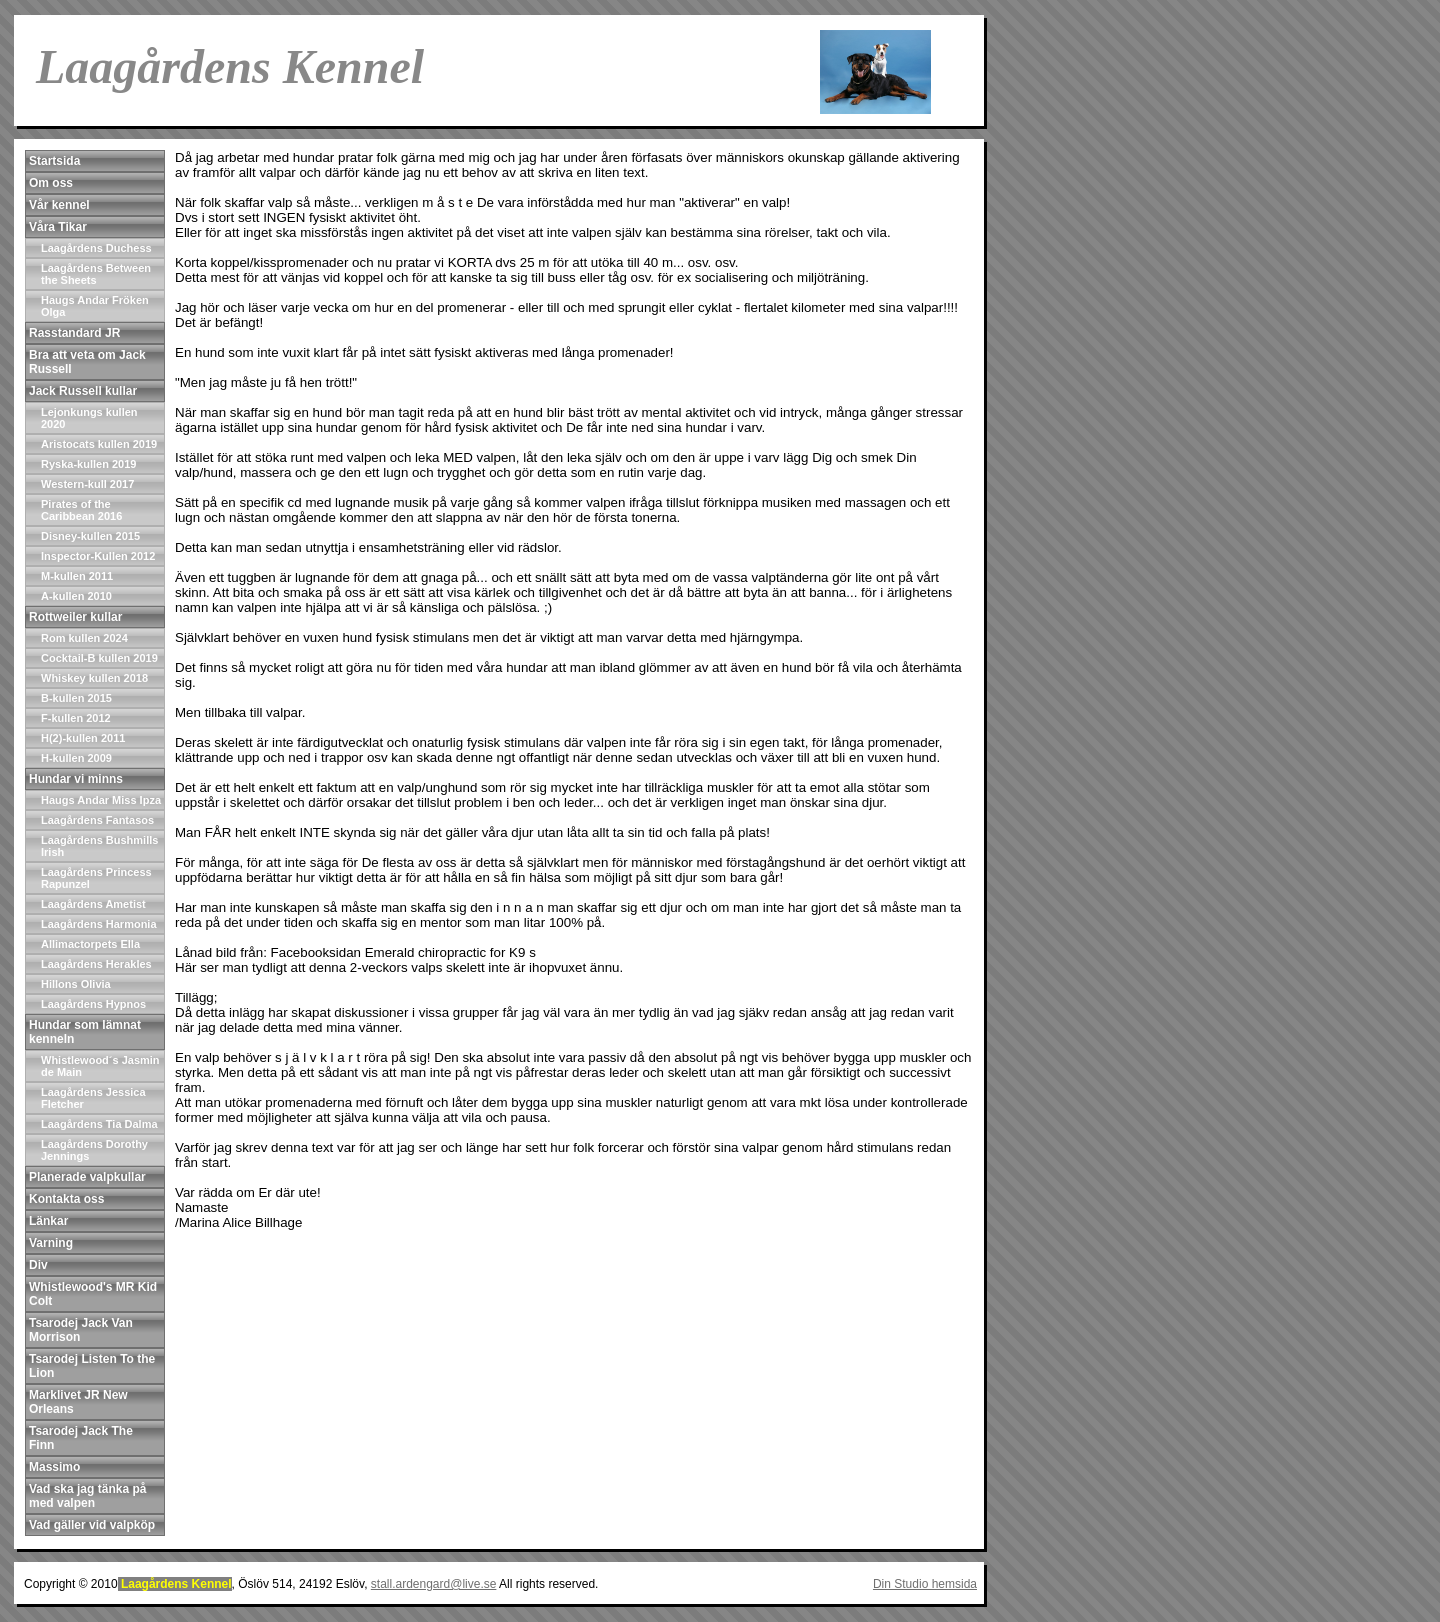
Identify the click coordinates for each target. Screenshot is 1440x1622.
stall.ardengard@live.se (434, 1584)
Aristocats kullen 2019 (99, 444)
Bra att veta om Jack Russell (87, 362)
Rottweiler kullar (75, 617)
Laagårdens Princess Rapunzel (96, 878)
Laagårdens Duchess (96, 248)
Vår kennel (59, 205)
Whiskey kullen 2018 (94, 678)
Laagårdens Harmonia (99, 924)
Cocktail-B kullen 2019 (99, 658)
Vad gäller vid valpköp (92, 1525)
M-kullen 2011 (77, 576)
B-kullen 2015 (76, 698)
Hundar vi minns (76, 779)
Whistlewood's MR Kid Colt (93, 1294)
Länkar (48, 1221)
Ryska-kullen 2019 (88, 464)
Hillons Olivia (76, 984)
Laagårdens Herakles (96, 964)
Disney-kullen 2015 (90, 536)
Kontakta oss (66, 1199)
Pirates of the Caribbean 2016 (81, 510)
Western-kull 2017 (87, 484)
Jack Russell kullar (83, 391)
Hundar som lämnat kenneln (85, 1032)
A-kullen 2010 (76, 596)
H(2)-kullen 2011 (83, 738)
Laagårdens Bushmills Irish (99, 846)
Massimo (54, 1467)
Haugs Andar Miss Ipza (101, 800)
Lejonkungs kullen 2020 (89, 418)
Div (38, 1265)
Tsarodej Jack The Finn (81, 1438)
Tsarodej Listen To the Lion (92, 1366)
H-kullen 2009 (76, 758)
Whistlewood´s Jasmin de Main (100, 1066)
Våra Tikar (58, 227)
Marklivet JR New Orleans (78, 1402)
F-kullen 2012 (76, 718)
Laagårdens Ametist (93, 904)
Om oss (51, 183)
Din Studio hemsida (925, 1584)
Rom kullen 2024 (84, 638)
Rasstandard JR (74, 333)
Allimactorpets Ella (90, 944)
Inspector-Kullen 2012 (98, 556)
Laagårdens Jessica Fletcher (93, 1098)
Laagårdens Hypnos (93, 1004)
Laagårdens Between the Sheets (96, 274)
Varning (51, 1243)
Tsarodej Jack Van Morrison (81, 1330)
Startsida (54, 161)
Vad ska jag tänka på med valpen (87, 1496)
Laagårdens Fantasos (97, 820)
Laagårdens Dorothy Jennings (94, 1150)
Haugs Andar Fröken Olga (95, 306)
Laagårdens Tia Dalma (99, 1124)
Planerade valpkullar (87, 1177)
